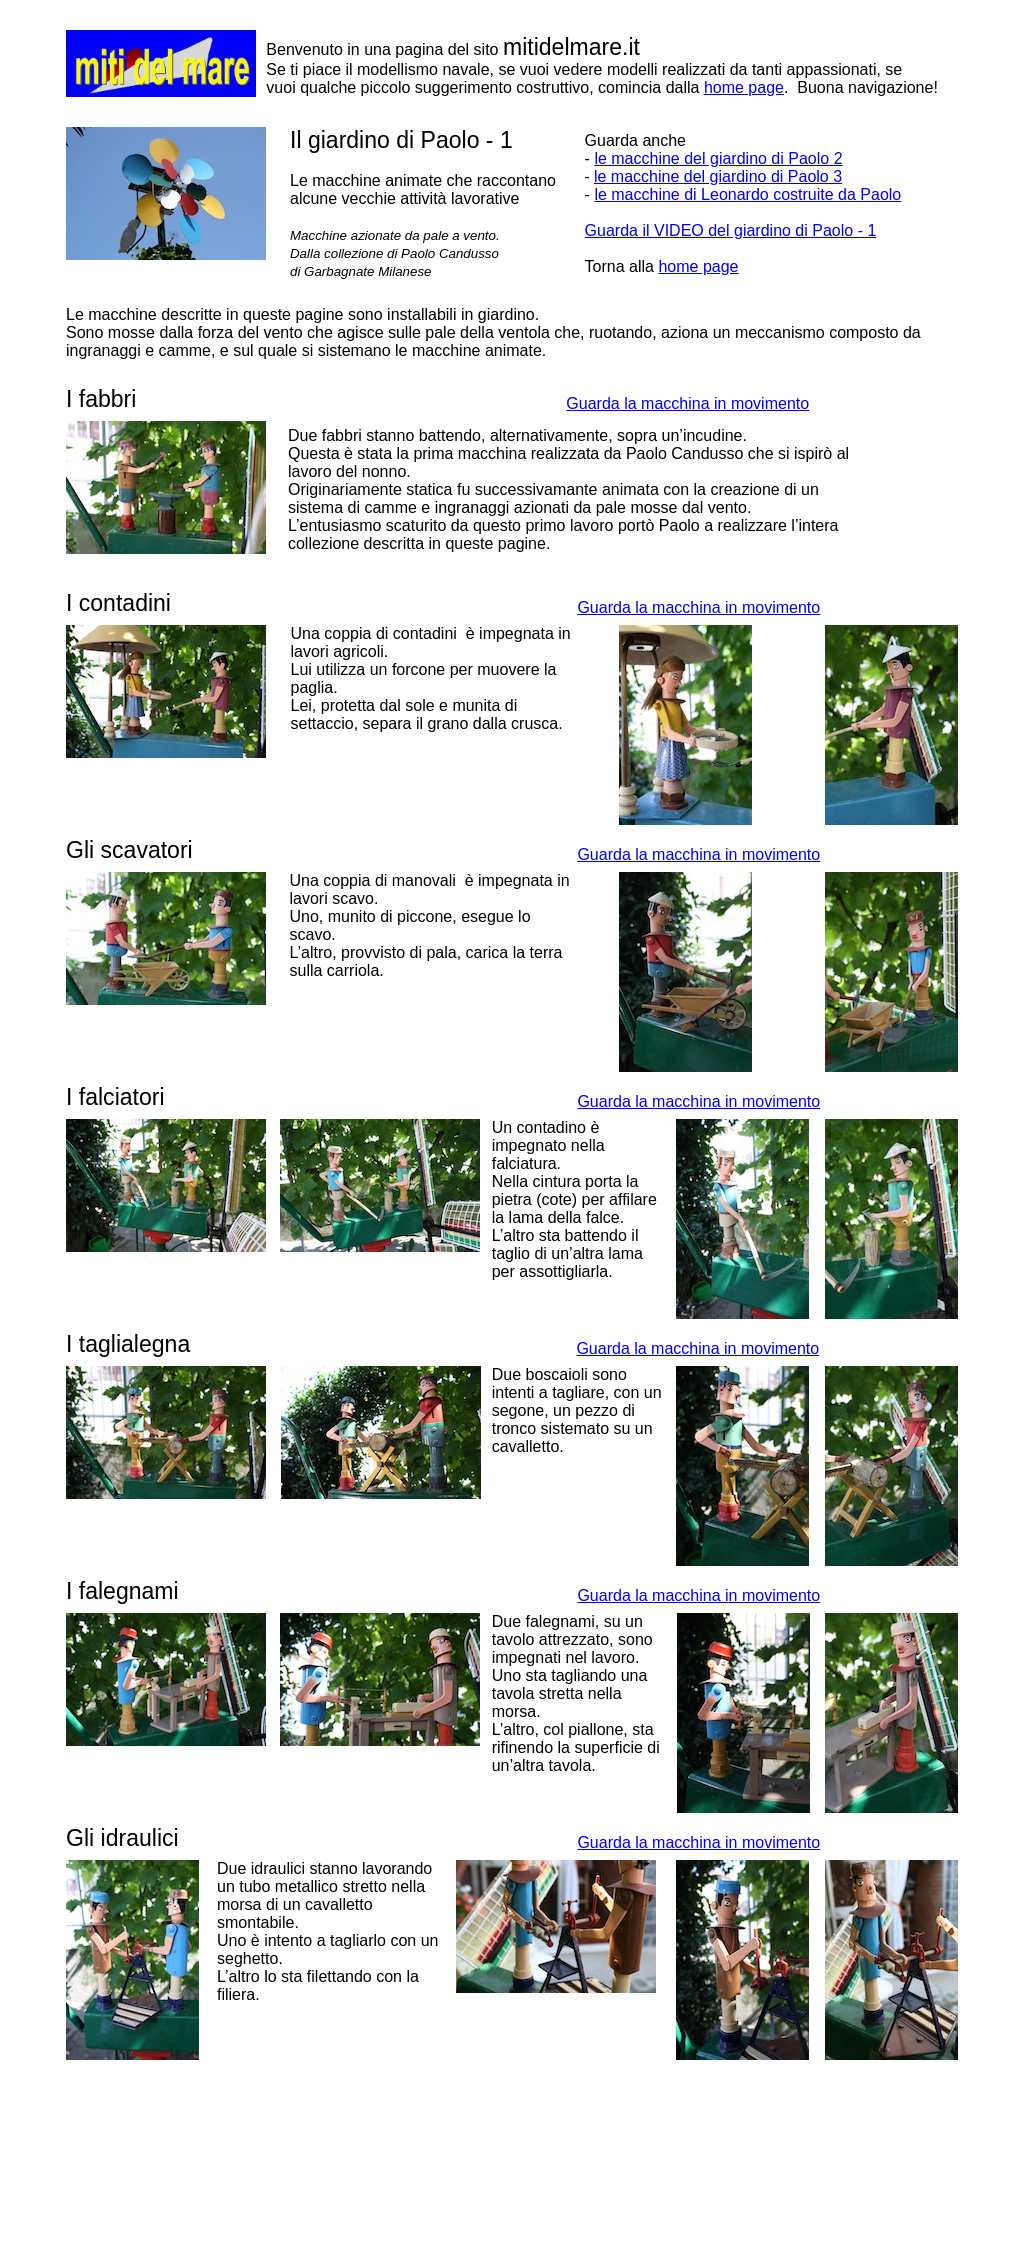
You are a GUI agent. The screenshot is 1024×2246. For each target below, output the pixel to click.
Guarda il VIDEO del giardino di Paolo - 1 (731, 230)
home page (744, 87)
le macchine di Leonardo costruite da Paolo (747, 194)
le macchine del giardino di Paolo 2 (718, 158)
